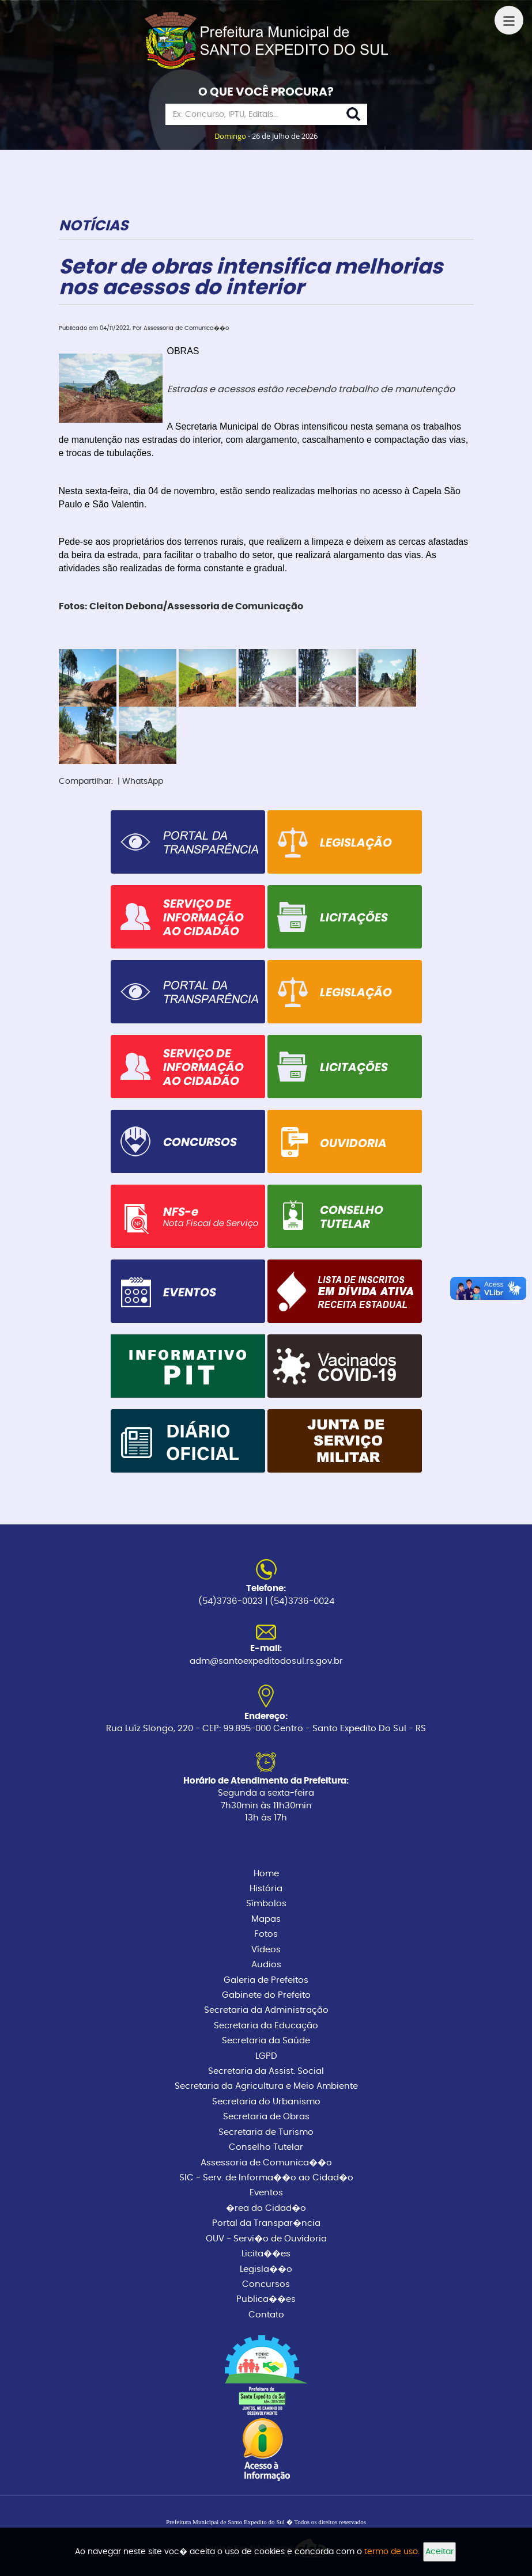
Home (266, 1873)
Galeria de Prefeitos (266, 1980)
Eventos (266, 2192)
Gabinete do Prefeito (266, 1995)
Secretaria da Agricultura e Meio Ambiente (266, 2086)
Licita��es (266, 2253)
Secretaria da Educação (266, 2025)
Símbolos (266, 1903)
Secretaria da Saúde (266, 2040)
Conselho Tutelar (266, 2147)
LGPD (266, 2056)
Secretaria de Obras (266, 2116)
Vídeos (266, 1949)
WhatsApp (142, 781)
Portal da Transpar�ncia (266, 2223)
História (266, 1888)
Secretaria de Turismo (266, 2132)
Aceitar (439, 2552)
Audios (266, 1964)
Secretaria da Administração (266, 2010)
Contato (266, 2315)
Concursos (266, 2284)
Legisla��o (266, 2269)
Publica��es (266, 2299)
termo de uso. (392, 2552)
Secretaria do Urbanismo (266, 2101)
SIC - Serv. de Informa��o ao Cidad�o (266, 2177)
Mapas (266, 1919)
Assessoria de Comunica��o (266, 2162)
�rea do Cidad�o (266, 2208)
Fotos (266, 1934)
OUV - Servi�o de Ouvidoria (266, 2238)
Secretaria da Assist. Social (266, 2071)
